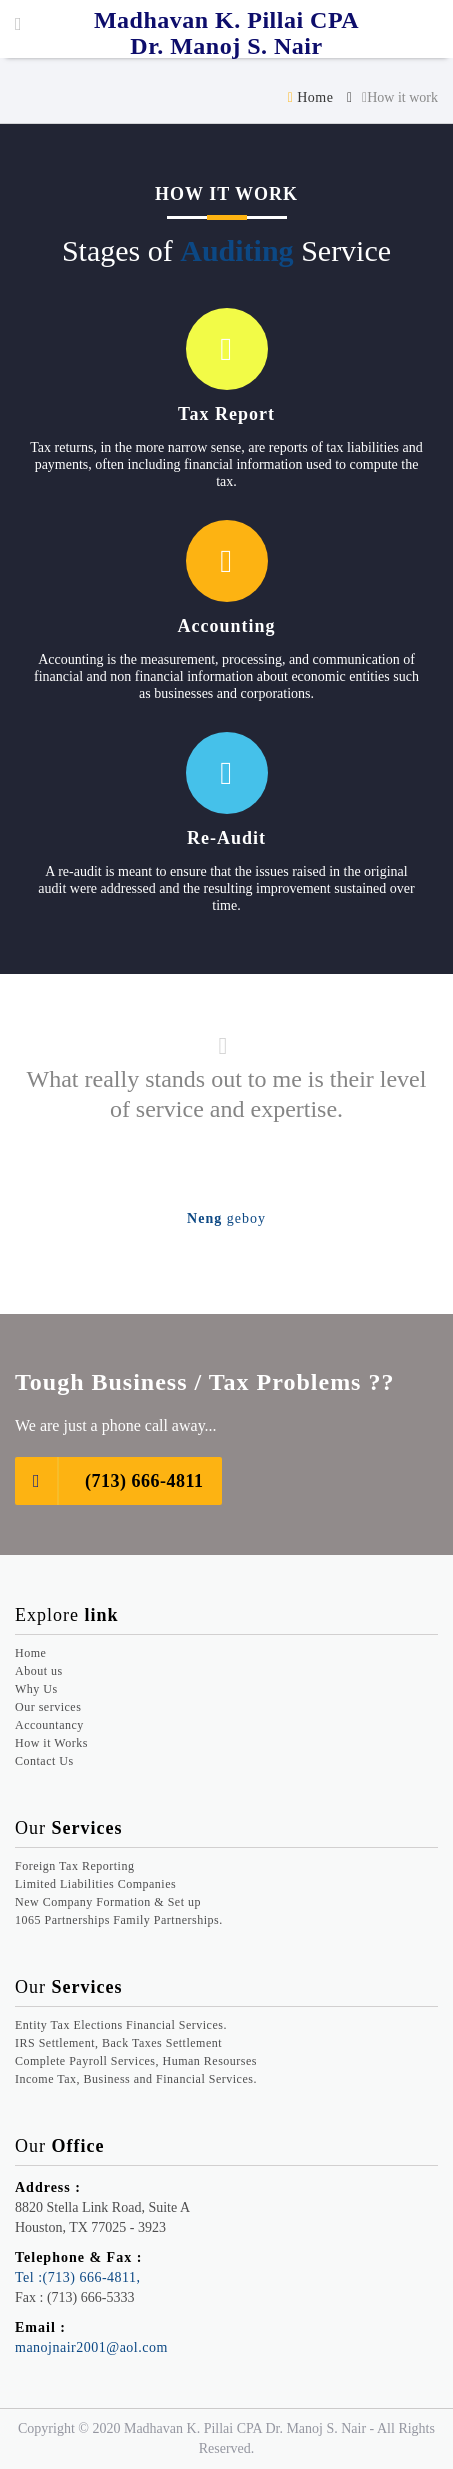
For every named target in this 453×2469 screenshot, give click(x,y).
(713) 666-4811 (109, 1481)
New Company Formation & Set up (108, 1902)
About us (39, 1671)
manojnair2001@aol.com (91, 2347)
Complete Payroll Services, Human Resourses (136, 2061)
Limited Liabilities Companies (95, 1884)
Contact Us (44, 1761)
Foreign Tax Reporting (74, 1866)
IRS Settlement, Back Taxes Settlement (118, 2043)
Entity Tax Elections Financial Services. (121, 2025)
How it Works (51, 1743)
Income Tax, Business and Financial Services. (136, 2079)
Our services (48, 1707)
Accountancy (49, 1725)
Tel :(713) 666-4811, (78, 2277)
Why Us (36, 1689)
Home (311, 97)
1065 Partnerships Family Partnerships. (119, 1920)
